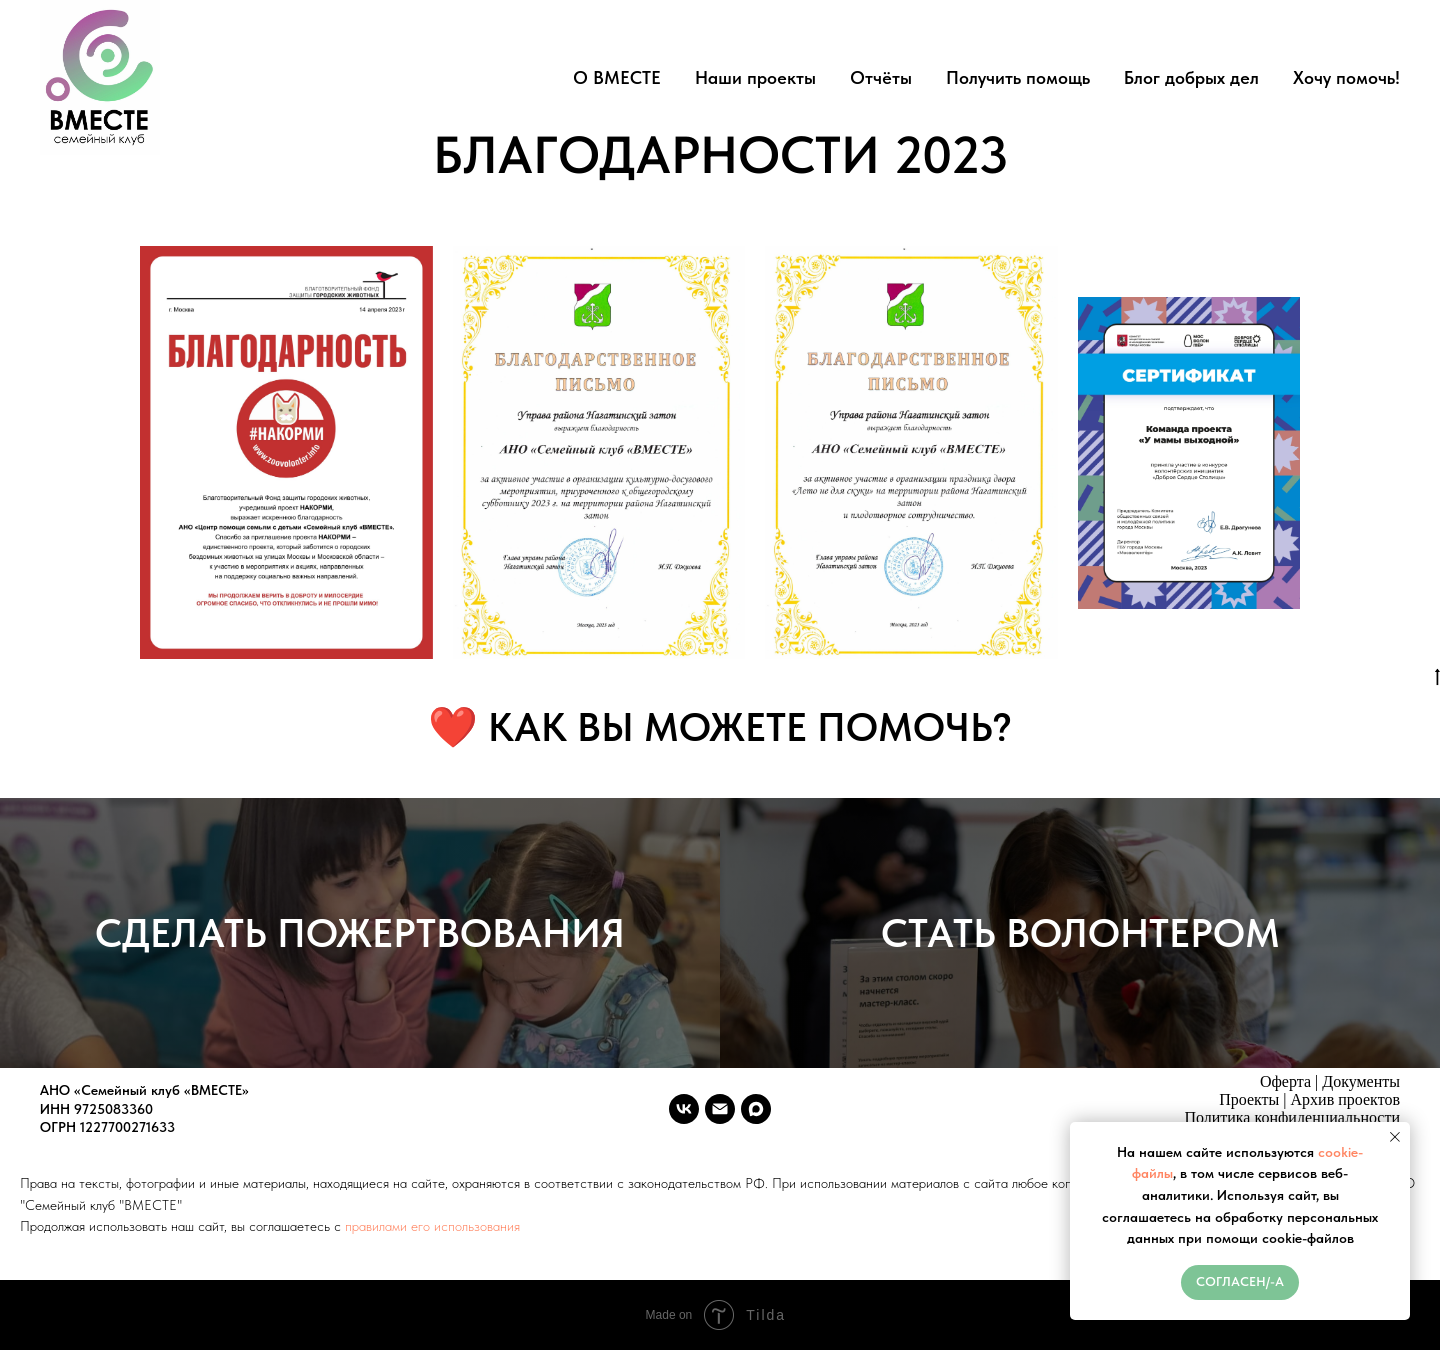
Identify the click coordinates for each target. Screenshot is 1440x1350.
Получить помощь (1018, 77)
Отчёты (881, 77)
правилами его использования (432, 1226)
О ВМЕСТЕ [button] (617, 77)
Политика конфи (1240, 1117)
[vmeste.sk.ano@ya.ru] (720, 1109)
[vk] (684, 1109)
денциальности (1348, 1117)
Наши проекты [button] (755, 77)
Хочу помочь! (1346, 77)
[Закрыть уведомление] (1395, 1137)
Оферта (1285, 1081)
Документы (1361, 1081)
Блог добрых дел (1191, 77)
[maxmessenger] (756, 1109)
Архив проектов (1345, 1099)
